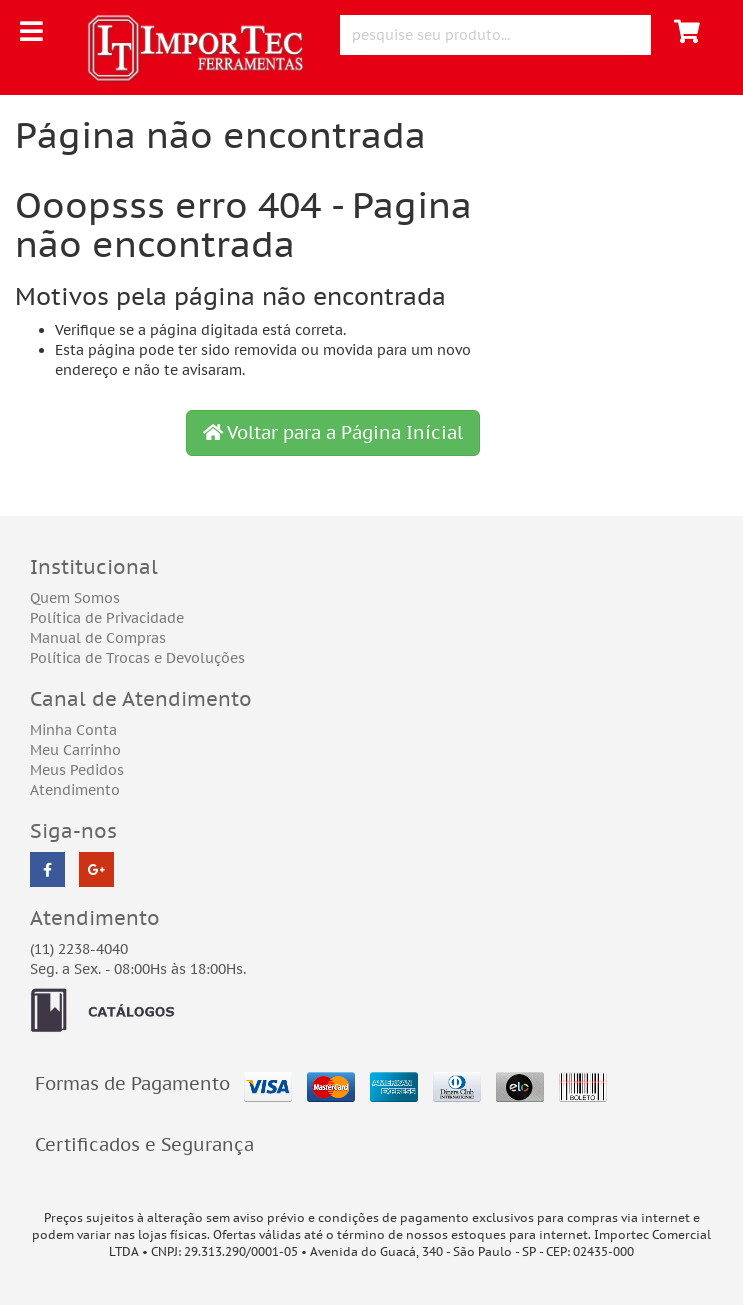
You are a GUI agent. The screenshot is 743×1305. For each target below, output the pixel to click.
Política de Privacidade (107, 618)
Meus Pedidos (77, 770)
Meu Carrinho (75, 750)
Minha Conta (73, 730)
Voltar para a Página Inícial (333, 432)
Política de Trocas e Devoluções (137, 658)
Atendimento (75, 790)
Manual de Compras (98, 638)
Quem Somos (75, 598)
